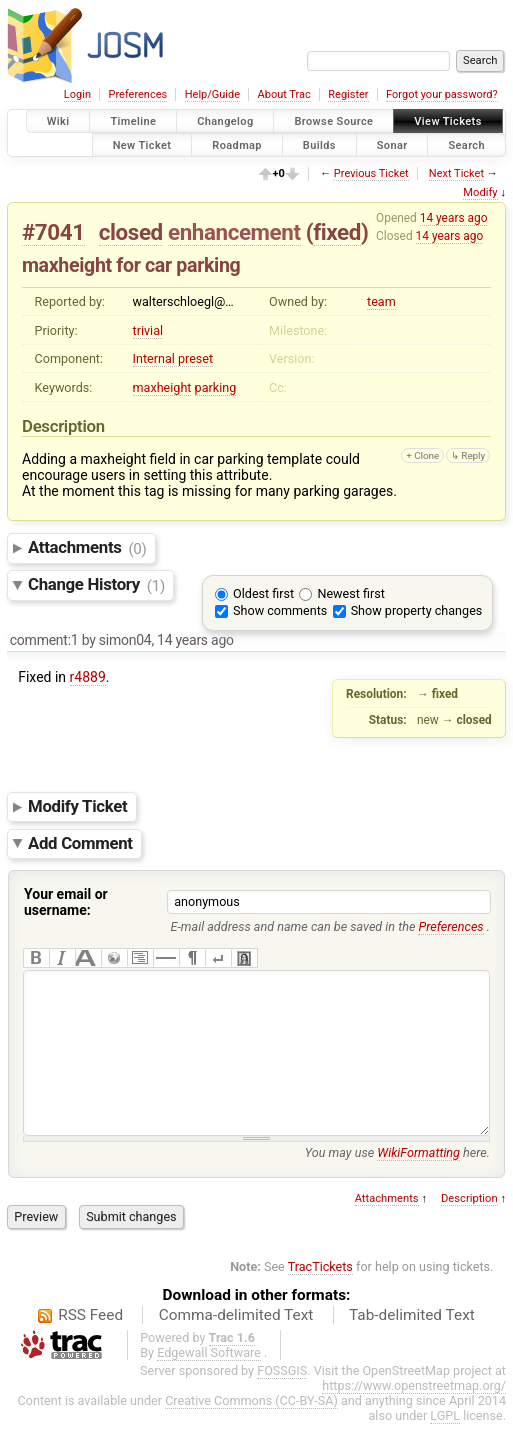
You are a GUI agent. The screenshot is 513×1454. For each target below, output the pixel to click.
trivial (148, 330)
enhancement (234, 232)
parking (216, 387)
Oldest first (263, 593)
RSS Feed (90, 1345)
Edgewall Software (209, 1382)
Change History (96, 585)
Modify (480, 192)
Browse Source (333, 121)
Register (348, 94)
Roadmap (237, 144)
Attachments (87, 548)
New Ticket (142, 144)
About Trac (284, 94)
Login (77, 94)
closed (131, 232)
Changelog (225, 121)
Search (466, 144)
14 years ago (454, 218)
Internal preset (173, 358)
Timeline (133, 121)
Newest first (350, 593)
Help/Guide (212, 94)
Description (469, 1228)
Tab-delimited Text (412, 1345)
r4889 (88, 677)
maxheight (162, 387)
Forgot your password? (442, 94)
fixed (337, 232)
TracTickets (320, 1296)
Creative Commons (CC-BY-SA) (251, 1430)
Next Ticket (456, 173)
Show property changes (417, 610)
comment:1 (44, 640)
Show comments (280, 610)
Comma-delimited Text (236, 1345)
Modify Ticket (77, 806)
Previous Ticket (371, 173)
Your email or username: (66, 902)
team (381, 301)
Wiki (58, 121)
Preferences (137, 94)
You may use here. (397, 1182)
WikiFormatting (418, 1182)
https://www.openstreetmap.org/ (414, 1415)
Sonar (392, 144)
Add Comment (80, 843)
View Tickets (447, 121)
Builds (319, 144)
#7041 (53, 232)
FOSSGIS (282, 1400)
